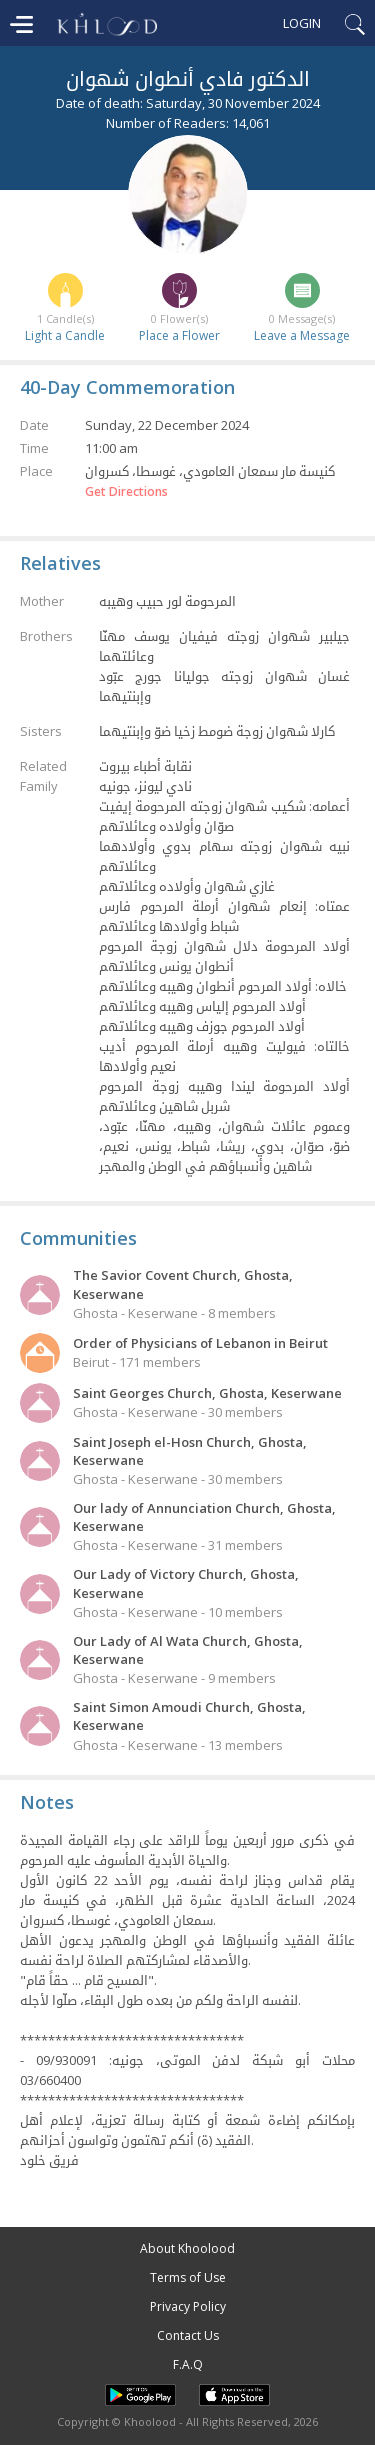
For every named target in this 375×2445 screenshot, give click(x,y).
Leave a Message (302, 335)
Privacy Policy (188, 2306)
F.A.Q (188, 2364)
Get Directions (126, 492)
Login (302, 23)
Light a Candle (65, 335)
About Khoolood (187, 2248)
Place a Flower (179, 335)
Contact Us (188, 2335)
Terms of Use (188, 2277)
